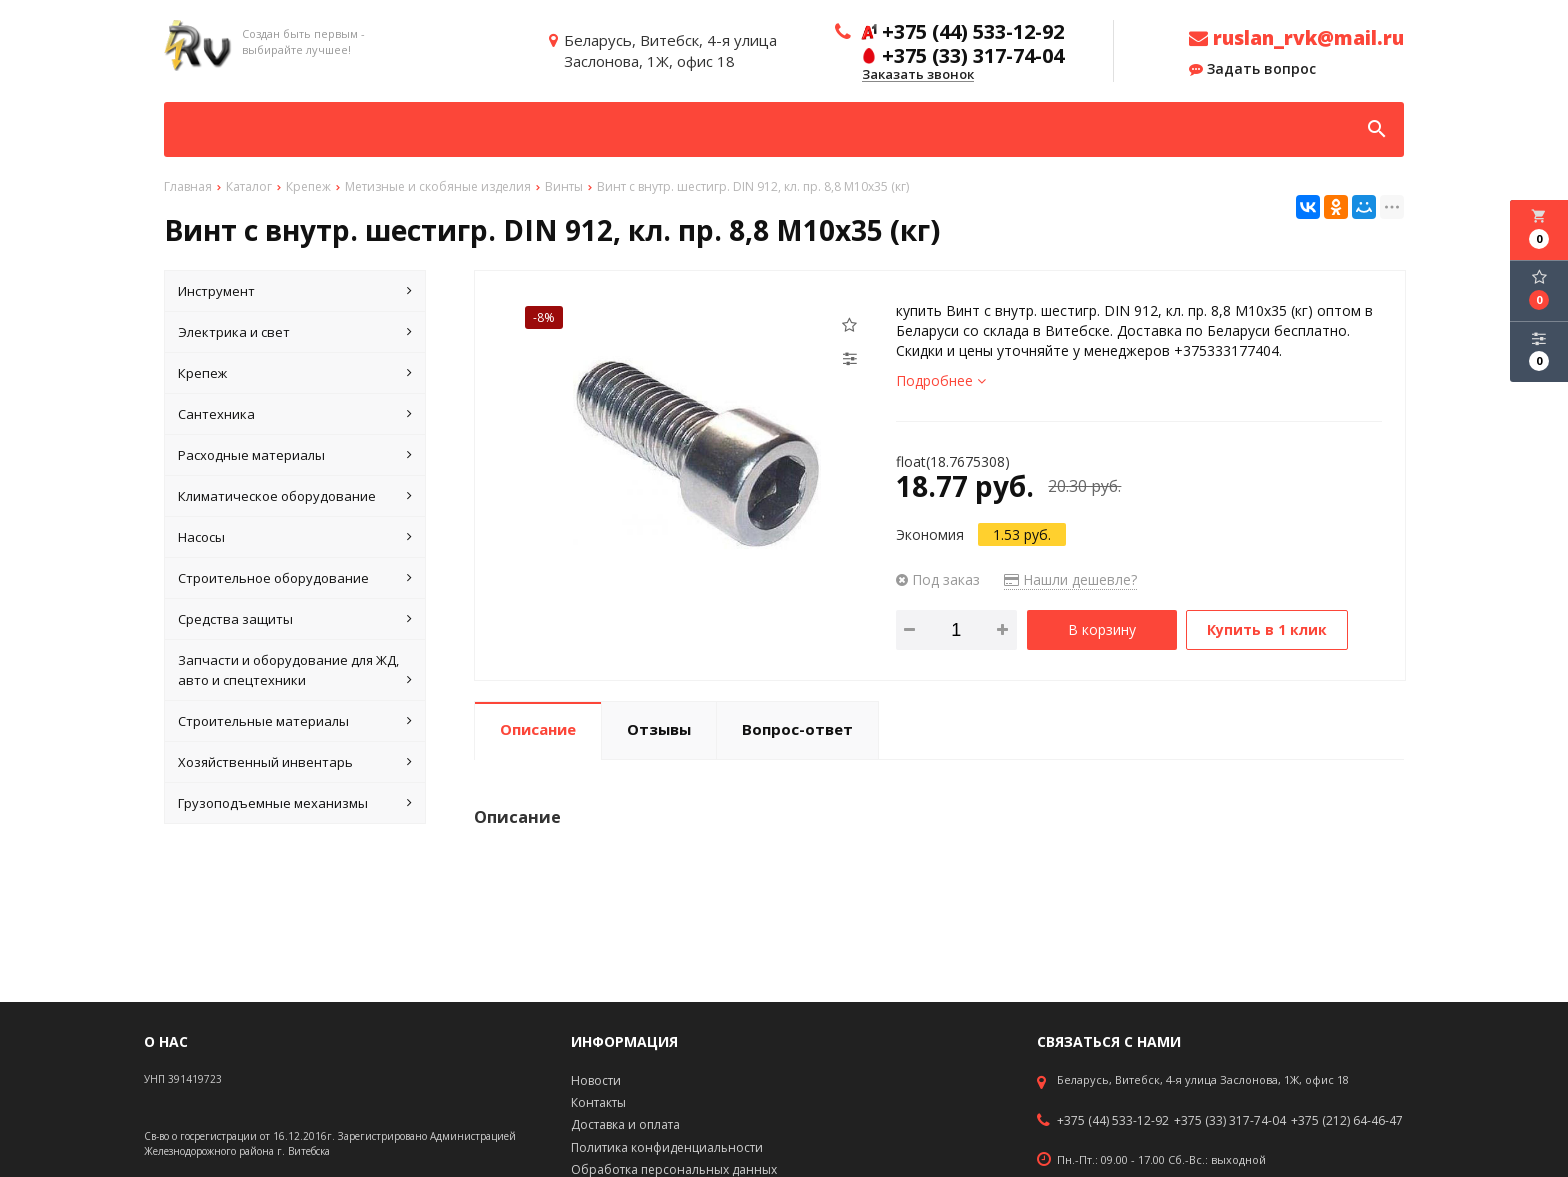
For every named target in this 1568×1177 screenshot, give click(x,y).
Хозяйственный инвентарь (295, 762)
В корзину (1102, 629)
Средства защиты (295, 619)
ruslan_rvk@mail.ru (1296, 38)
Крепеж (295, 373)
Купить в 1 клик (1267, 629)
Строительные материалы (295, 721)
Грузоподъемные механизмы (295, 803)
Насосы (295, 537)
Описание (538, 729)
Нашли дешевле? (1070, 579)
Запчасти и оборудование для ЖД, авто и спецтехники (295, 670)
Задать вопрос (1252, 69)
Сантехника (295, 414)
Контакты (598, 1102)
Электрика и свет (295, 332)
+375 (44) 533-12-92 (1113, 1121)
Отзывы (659, 729)
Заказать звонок (918, 75)
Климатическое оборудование (295, 496)
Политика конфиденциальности (667, 1147)
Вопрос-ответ (797, 729)
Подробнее (941, 380)
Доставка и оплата (625, 1124)
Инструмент (295, 291)
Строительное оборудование (295, 578)
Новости (596, 1080)
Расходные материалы (295, 455)
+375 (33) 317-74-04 (1230, 1121)
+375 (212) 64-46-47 (1347, 1121)
